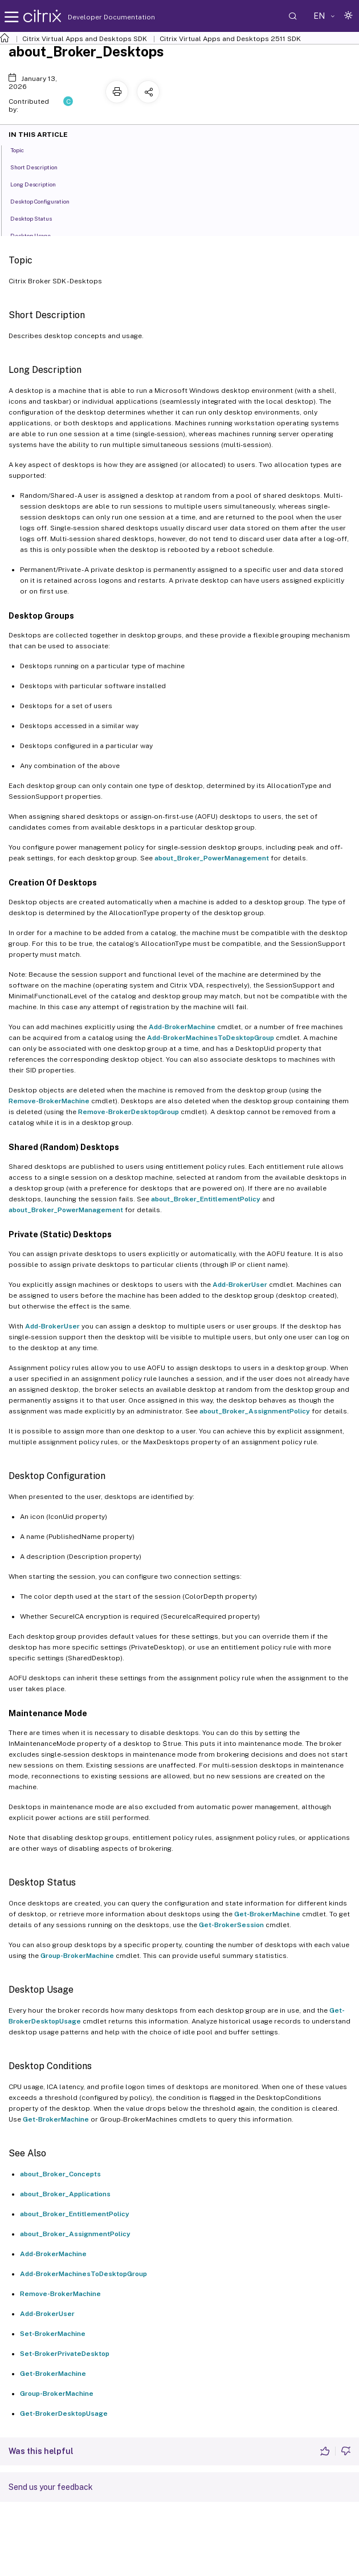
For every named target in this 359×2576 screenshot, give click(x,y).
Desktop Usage (36, 235)
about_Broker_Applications (65, 2194)
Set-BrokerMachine (52, 2334)
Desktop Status (37, 218)
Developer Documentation (93, 17)
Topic (23, 149)
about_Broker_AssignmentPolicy (254, 1411)
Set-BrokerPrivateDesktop (64, 2354)
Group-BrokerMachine (77, 1956)
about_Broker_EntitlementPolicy (205, 1199)
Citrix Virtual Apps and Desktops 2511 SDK (230, 39)
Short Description (40, 166)
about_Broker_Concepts (60, 2174)
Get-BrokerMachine (267, 1914)
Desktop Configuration (46, 201)
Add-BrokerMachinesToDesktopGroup (210, 1038)
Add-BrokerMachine (182, 1027)
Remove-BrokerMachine (49, 1101)
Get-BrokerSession (231, 1925)
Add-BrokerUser (240, 1285)
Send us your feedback (51, 2487)
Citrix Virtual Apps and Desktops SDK (84, 39)
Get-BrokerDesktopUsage (64, 2413)
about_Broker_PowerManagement (211, 858)
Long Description (39, 184)
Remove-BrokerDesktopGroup (128, 1112)
